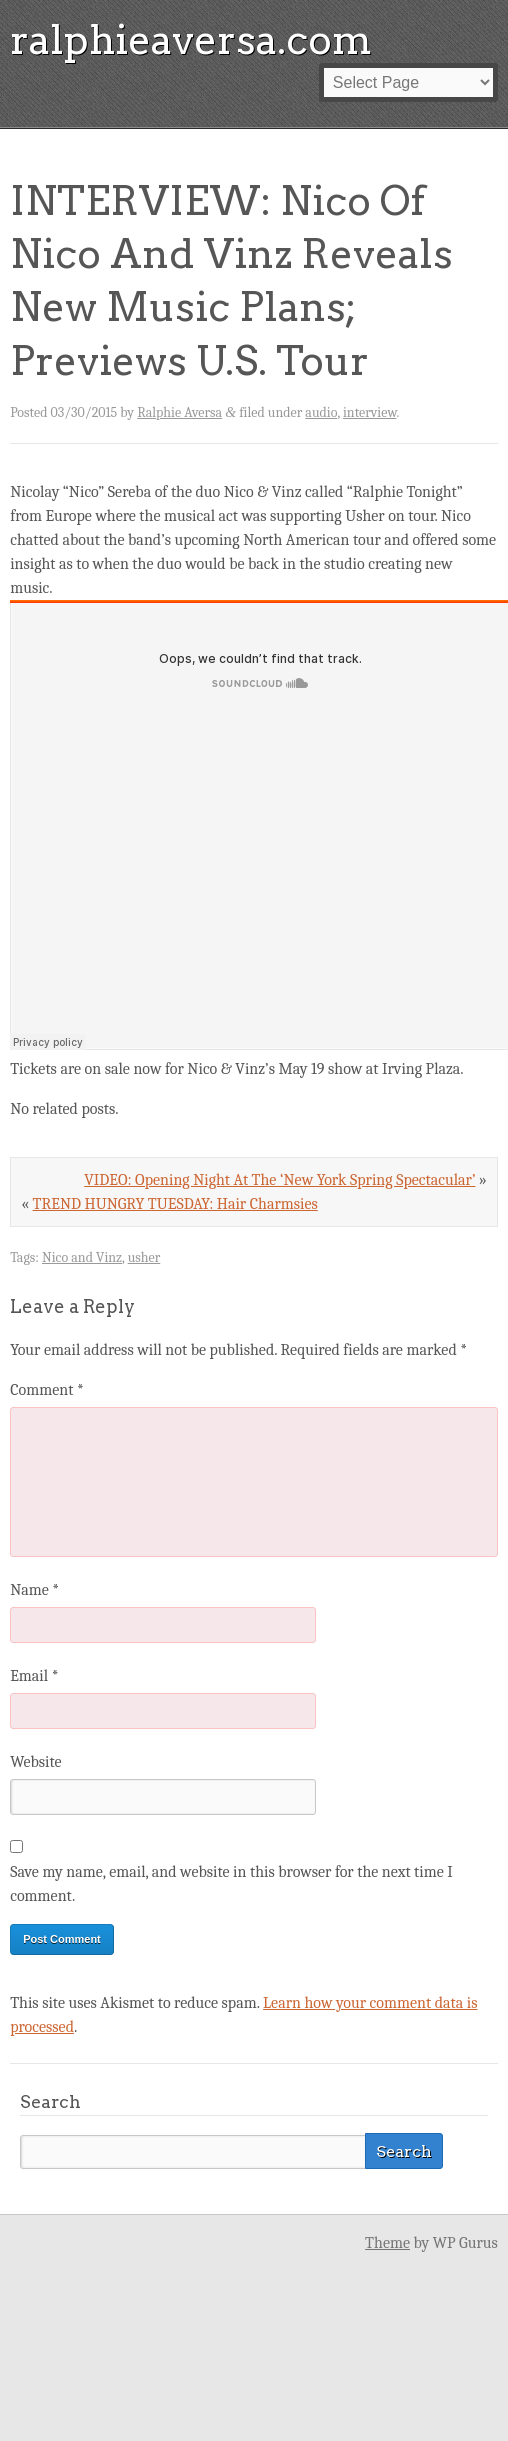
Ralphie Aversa (179, 412)
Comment (47, 1390)
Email (34, 1676)
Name (34, 1590)
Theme (387, 2243)
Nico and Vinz (82, 1257)
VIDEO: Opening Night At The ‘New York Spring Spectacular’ (279, 1180)
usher (144, 1257)
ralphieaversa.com (191, 40)
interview (370, 412)
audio (321, 412)
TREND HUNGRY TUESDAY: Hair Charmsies (175, 1204)
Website (35, 1762)
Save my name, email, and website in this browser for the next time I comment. (231, 1884)
